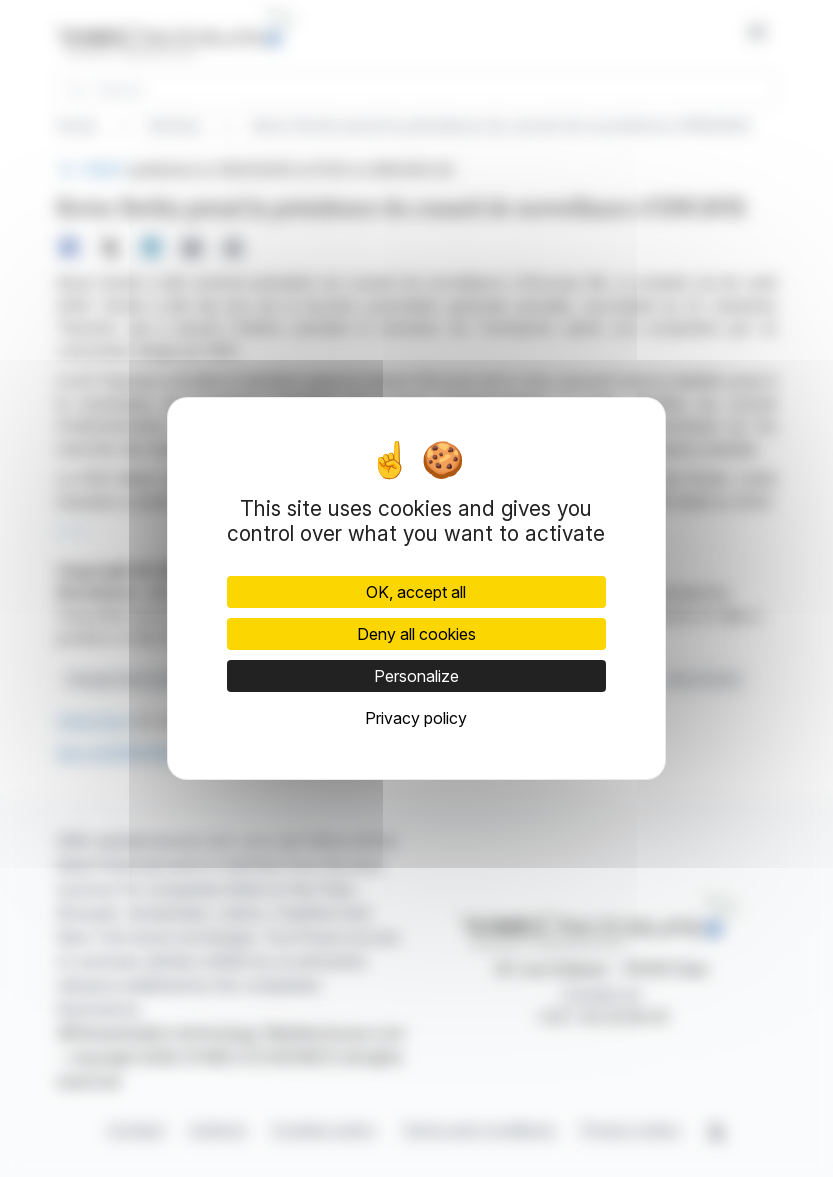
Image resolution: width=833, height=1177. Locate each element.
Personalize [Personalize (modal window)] (416, 676)
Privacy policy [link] (416, 718)
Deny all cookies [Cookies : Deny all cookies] (416, 634)
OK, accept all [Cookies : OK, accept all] (416, 592)
